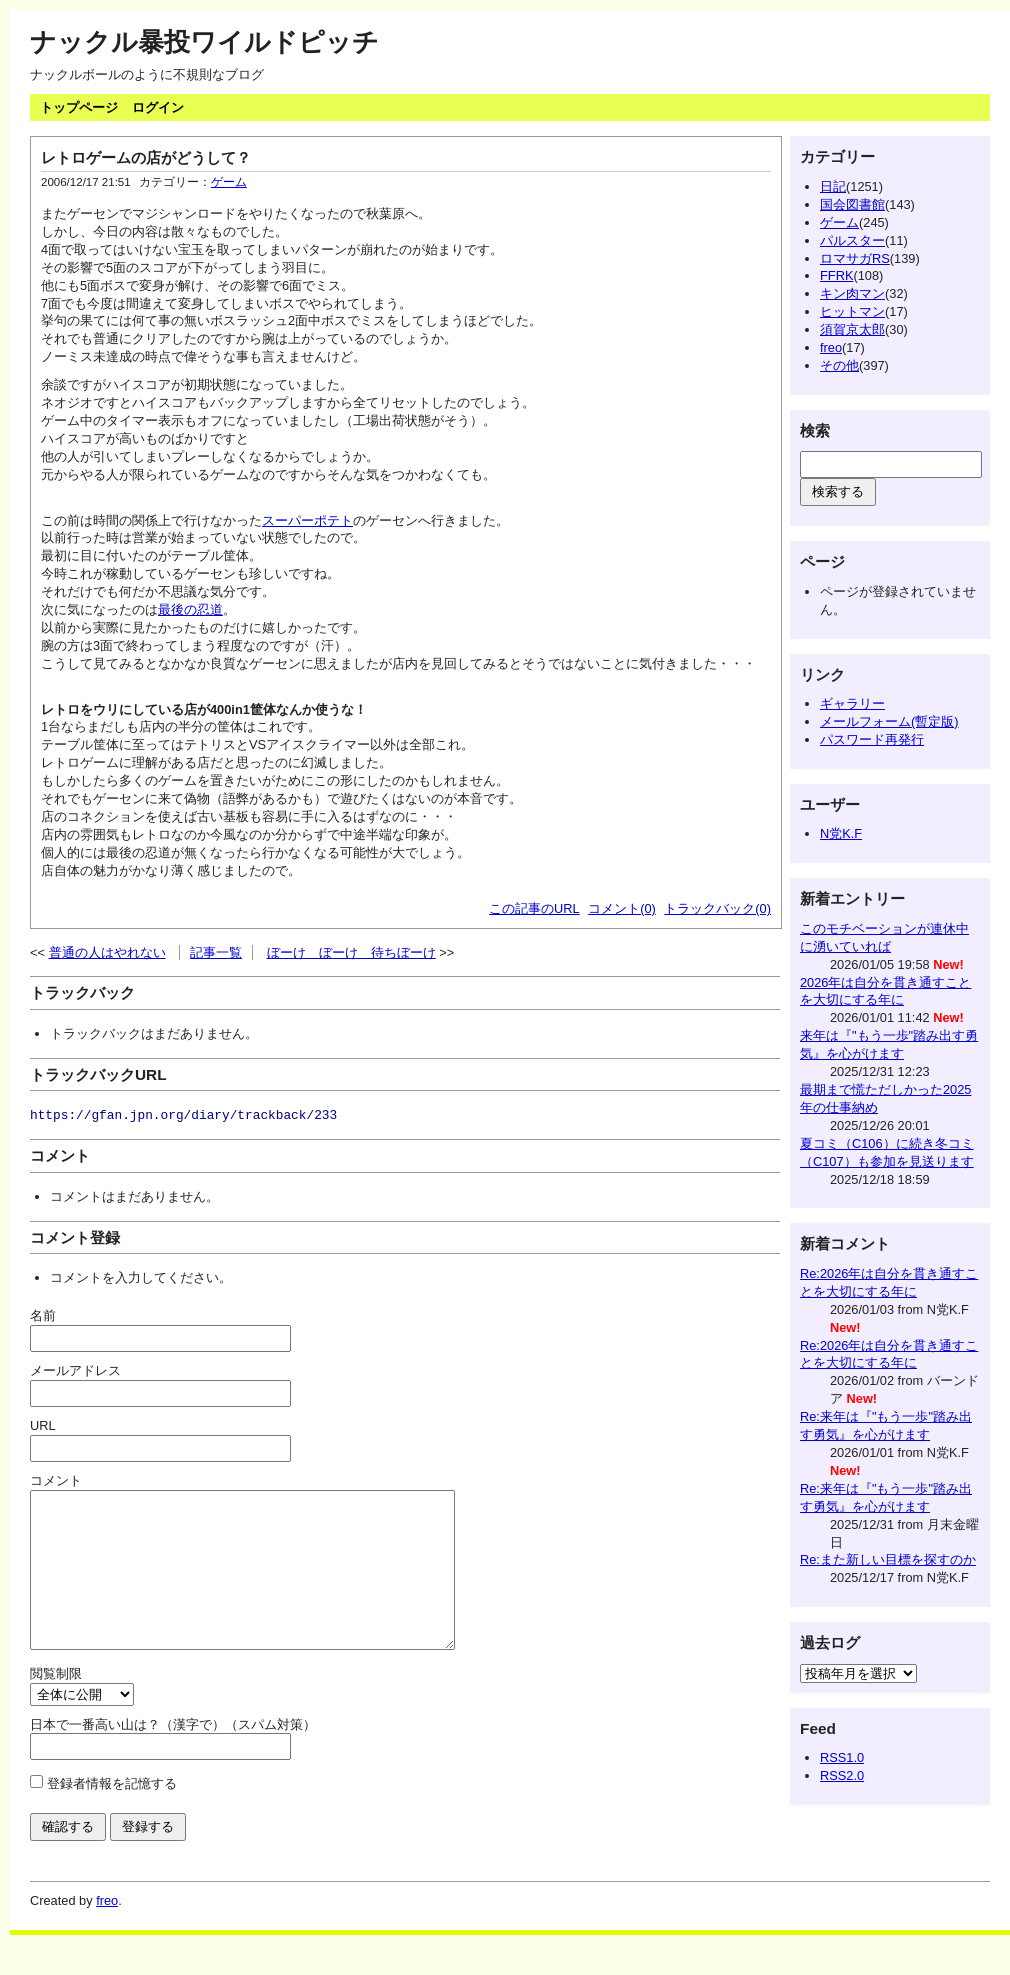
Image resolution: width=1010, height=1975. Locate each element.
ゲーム (229, 182)
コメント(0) (622, 908)
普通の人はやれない (107, 952)
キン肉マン (852, 293)
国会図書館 (852, 204)
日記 (833, 186)
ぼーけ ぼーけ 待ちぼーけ (351, 952)
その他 (839, 365)
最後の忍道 (190, 609)
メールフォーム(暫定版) (889, 721)
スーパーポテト (307, 520)
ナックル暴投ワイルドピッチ (204, 42)
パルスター (852, 240)
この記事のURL (534, 908)
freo (831, 347)
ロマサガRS (855, 258)
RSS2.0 (842, 1775)
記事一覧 (216, 952)
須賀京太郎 (852, 329)
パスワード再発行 (872, 739)
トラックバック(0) (717, 908)
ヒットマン (852, 311)
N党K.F (841, 833)
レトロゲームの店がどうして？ (146, 157)
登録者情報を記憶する (112, 1813)
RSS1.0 (842, 1757)
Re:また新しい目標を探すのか (888, 1559)
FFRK (836, 275)
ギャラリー (852, 703)
